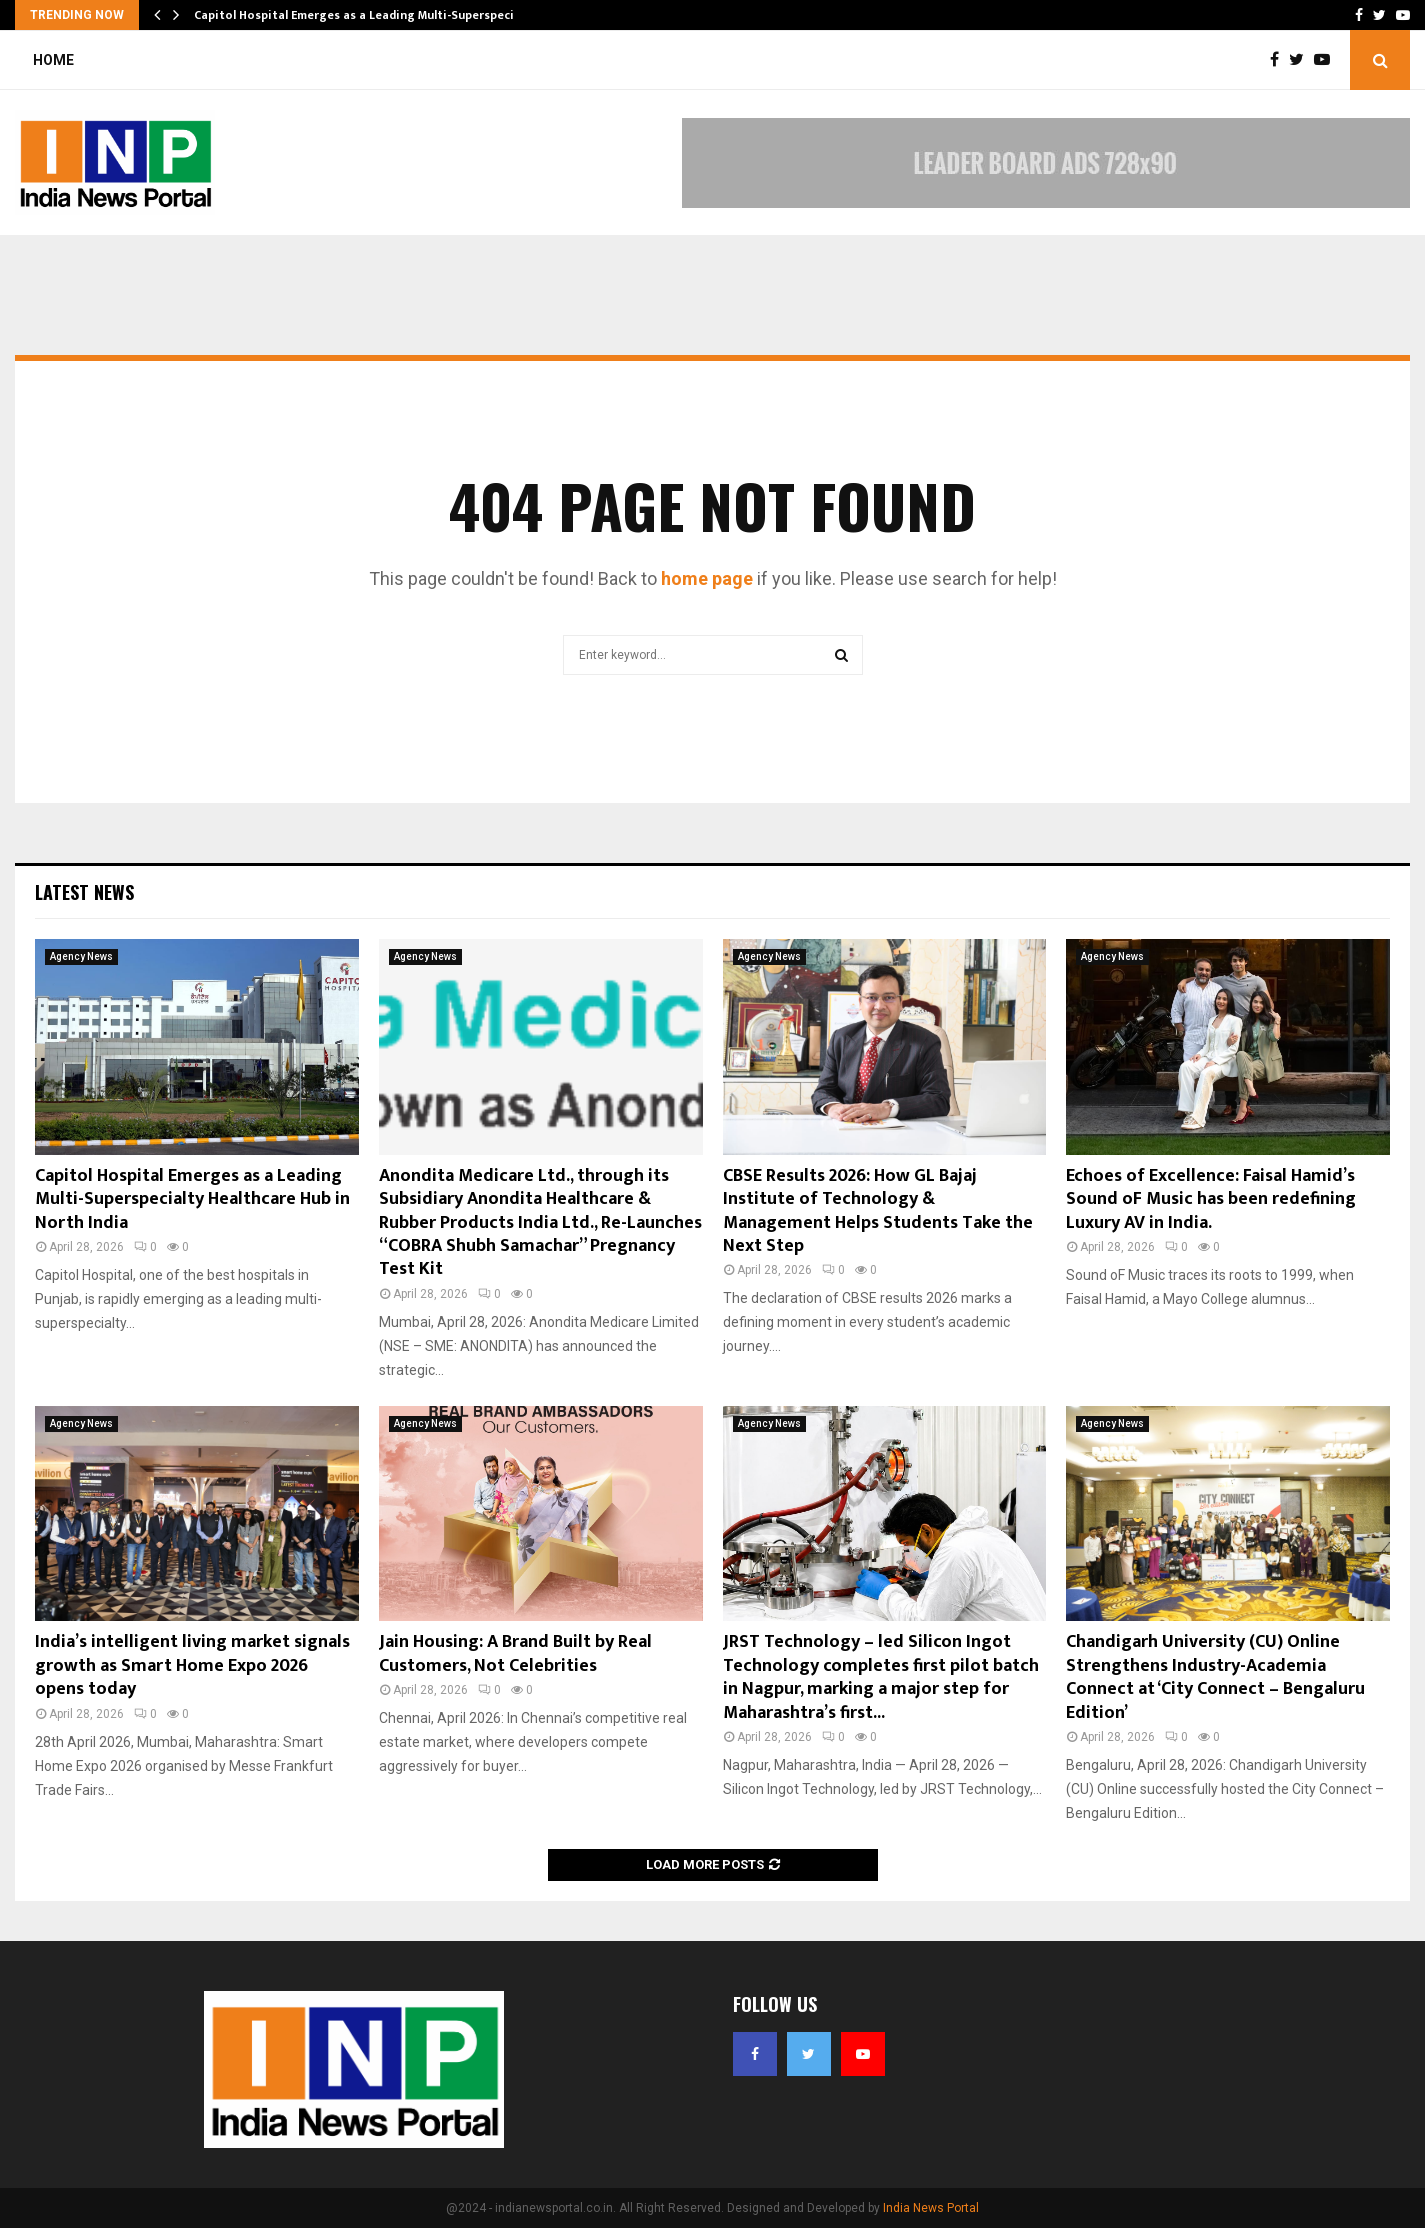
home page (707, 578)
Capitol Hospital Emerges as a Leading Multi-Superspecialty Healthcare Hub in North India (192, 1199)
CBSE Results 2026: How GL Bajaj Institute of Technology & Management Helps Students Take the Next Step (878, 1211)
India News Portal (931, 2208)
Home (53, 60)
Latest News (84, 892)
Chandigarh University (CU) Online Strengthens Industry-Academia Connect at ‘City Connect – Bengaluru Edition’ (1215, 1677)
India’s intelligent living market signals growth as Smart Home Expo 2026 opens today (192, 1665)
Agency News (81, 956)
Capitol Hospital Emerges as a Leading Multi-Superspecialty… (370, 15)
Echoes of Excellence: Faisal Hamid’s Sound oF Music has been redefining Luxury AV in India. (1211, 1199)
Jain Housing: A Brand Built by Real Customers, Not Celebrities (515, 1653)
